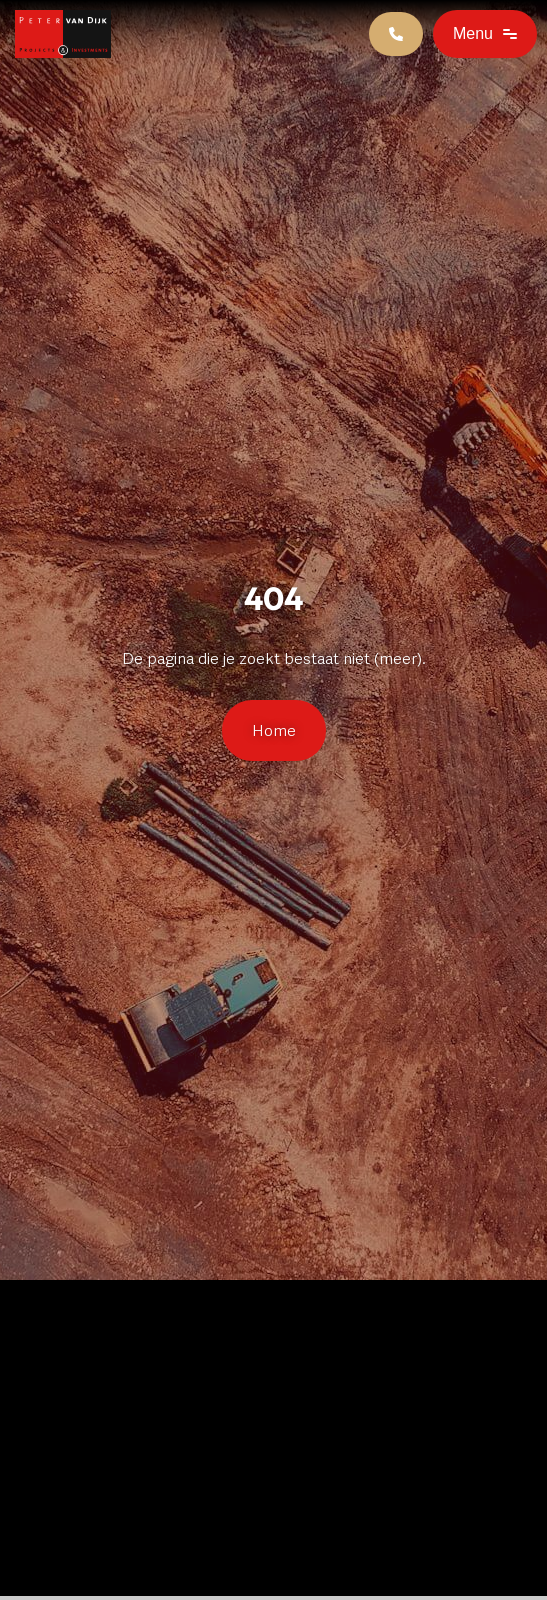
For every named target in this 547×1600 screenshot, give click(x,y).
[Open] (485, 34)
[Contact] (396, 34)
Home (274, 730)
